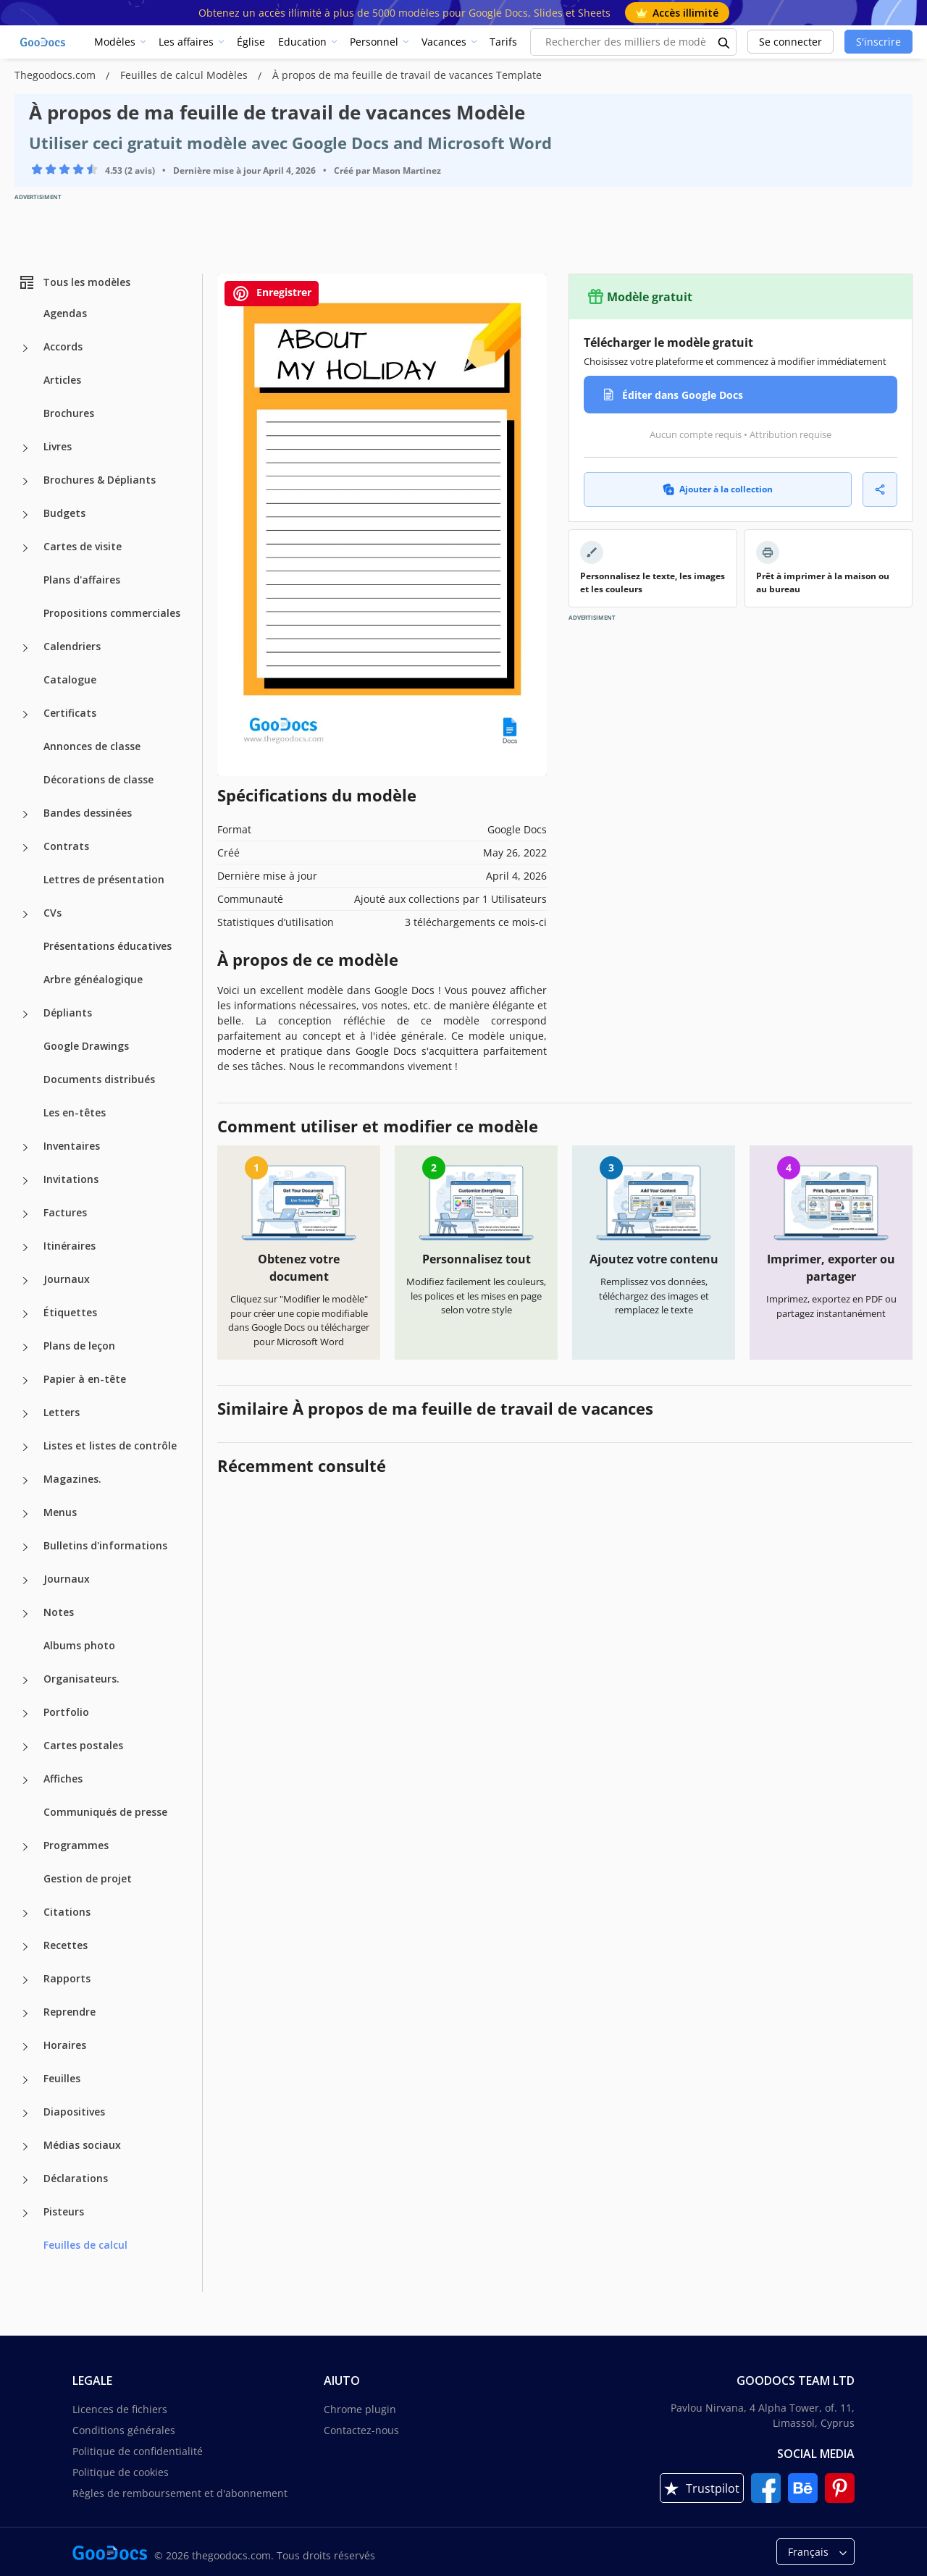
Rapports (67, 1978)
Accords (63, 346)
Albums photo (79, 1645)
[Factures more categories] (25, 1214)
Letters (61, 1412)
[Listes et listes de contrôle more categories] (25, 1447)
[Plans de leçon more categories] (25, 1347)
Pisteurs (63, 2211)
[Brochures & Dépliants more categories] (25, 481)
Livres (57, 446)
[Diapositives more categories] (25, 2113)
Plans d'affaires (81, 579)
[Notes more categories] (25, 1614)
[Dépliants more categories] (25, 1014)
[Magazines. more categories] (25, 1480)
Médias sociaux (82, 2145)
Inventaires (71, 1146)
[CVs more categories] (25, 914)
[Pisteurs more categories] (25, 2213)
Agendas (65, 313)
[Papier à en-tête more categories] (25, 1381)
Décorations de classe (98, 779)
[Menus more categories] (25, 1514)
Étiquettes (70, 1312)
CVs (52, 912)
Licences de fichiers (119, 2409)
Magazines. (72, 1479)
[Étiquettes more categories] (25, 1314)
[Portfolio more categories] (25, 1714)
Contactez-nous (361, 2430)
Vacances (443, 42)
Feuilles (61, 2078)
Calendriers (72, 646)
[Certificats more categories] (25, 714)
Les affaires (186, 42)
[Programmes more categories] (25, 1847)
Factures (65, 1212)
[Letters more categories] (25, 1414)
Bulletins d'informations (105, 1545)
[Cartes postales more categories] (25, 1747)
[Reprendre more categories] (25, 2013)
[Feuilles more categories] (25, 2080)
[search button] (724, 42)
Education (302, 42)
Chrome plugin (360, 2409)
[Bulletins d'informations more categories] (25, 1547)
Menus (60, 1512)
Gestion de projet (87, 1878)
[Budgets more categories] (25, 515)
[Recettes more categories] (25, 1947)
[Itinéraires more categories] (25, 1247)
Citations (67, 1912)
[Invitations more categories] (25, 1181)
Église (251, 42)
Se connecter (790, 42)
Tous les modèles (74, 282)
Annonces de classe (91, 746)
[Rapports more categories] (25, 1980)
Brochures (68, 413)
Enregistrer (271, 294)
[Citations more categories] (25, 1913)
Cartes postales (83, 1745)
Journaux (66, 1279)
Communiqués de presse (105, 1812)
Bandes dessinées (87, 813)
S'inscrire (878, 42)
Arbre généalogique (93, 979)
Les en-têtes (74, 1112)
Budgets (64, 513)
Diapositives (74, 2111)
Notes (58, 1612)
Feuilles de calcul (85, 2245)
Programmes (76, 1845)
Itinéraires (69, 1246)
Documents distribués (99, 1079)
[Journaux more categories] (25, 1281)
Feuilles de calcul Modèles (185, 75)
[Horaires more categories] (25, 2047)
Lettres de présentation (103, 879)
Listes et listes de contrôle (110, 1445)
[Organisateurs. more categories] (25, 1680)
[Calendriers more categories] (25, 648)
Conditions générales (123, 2430)
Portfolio (66, 1712)
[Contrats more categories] (25, 848)
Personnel (374, 42)
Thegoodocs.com (56, 75)
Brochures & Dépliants (99, 480)
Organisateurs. (81, 1678)
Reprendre (69, 2012)
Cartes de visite (82, 546)
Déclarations (75, 2178)
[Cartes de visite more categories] (25, 548)
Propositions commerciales (111, 613)
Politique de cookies (120, 2472)
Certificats (69, 713)
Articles (62, 380)
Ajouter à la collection (718, 489)
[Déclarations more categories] (25, 2180)
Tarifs (503, 42)
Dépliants (67, 1012)
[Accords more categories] (25, 348)
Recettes (65, 1945)
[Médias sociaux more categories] (25, 2147)
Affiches (63, 1778)
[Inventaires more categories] (25, 1147)
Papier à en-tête (84, 1379)
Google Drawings (86, 1046)
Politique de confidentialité (137, 2451)
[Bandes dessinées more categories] (25, 814)
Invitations (70, 1179)
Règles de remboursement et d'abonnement (180, 2493)
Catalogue (69, 679)
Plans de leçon (79, 1345)
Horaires (64, 2045)
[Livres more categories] (25, 448)
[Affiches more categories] (25, 1780)
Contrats (66, 846)
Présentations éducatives (107, 946)
